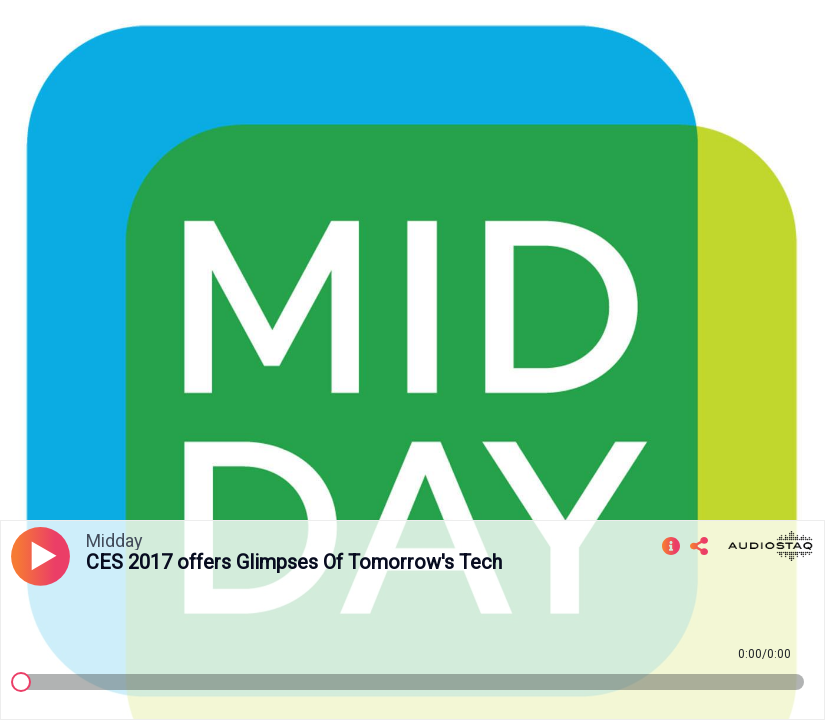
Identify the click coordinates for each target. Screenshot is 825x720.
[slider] (21, 682)
